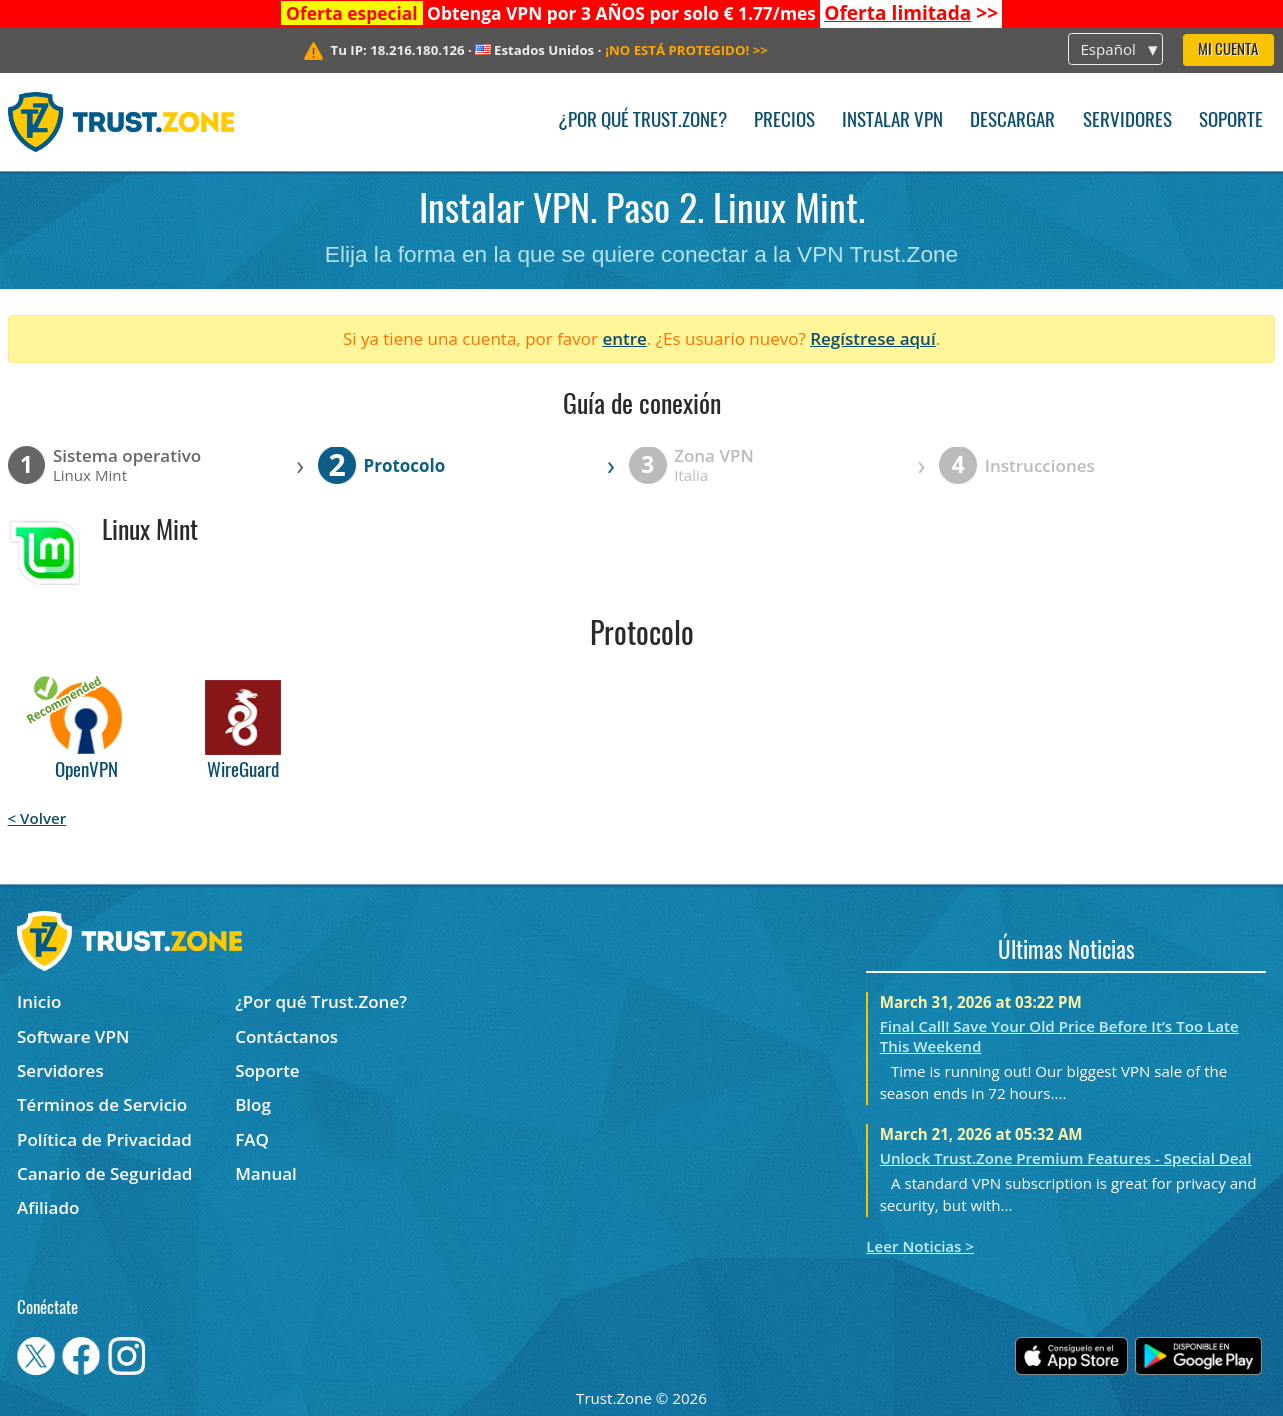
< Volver (37, 818)
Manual (266, 1173)
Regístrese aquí (872, 338)
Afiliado (48, 1207)
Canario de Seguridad (104, 1173)
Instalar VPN (892, 121)
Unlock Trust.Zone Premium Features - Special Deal (1066, 1158)
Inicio (39, 1001)
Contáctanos (286, 1036)
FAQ (252, 1139)
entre (624, 338)
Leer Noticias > (920, 1246)
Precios (784, 121)
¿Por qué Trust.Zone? (642, 121)
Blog (253, 1104)
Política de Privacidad (104, 1139)
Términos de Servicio (102, 1104)
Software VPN (73, 1036)
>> (911, 13)
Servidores (1127, 121)
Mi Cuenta (1228, 50)
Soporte (1231, 121)
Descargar (1012, 121)
